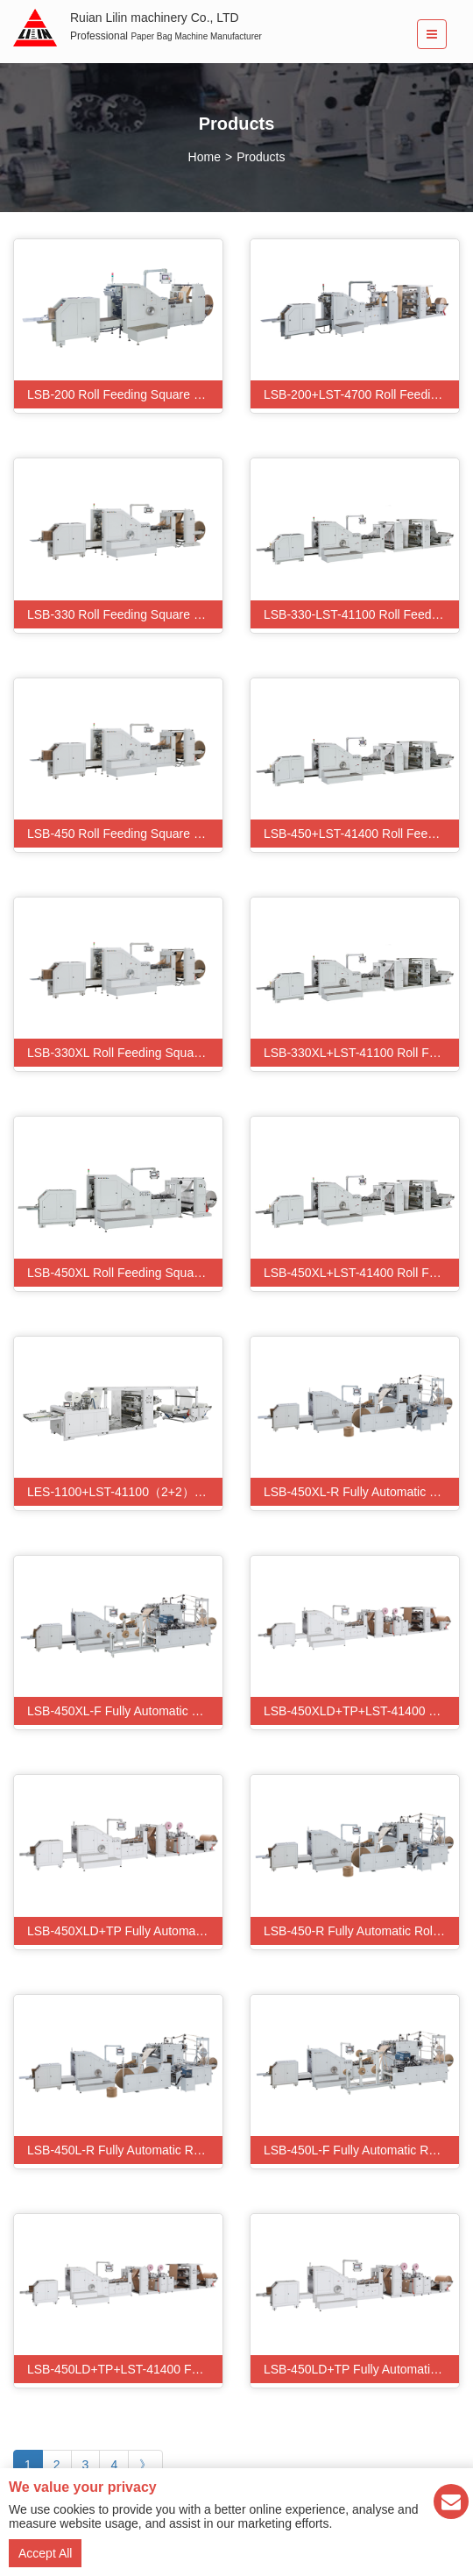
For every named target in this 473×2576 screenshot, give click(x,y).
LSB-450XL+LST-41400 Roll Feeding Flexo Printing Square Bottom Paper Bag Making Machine (361, 1273)
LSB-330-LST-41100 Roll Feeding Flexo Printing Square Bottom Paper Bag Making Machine (361, 614)
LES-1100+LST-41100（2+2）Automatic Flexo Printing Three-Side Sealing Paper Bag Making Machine (124, 1492)
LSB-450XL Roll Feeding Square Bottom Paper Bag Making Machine (124, 1273)
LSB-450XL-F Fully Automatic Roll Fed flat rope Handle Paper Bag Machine (124, 1711)
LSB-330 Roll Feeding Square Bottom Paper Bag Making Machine (124, 614)
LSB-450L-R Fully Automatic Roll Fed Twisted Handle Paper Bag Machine (124, 2150)
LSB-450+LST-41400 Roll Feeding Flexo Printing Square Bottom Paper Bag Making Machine (361, 834)
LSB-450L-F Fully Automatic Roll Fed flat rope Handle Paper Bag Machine (361, 2150)
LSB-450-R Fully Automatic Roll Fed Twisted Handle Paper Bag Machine (361, 1931)
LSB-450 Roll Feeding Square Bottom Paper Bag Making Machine (124, 834)
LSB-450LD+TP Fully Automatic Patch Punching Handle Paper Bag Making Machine (361, 2369)
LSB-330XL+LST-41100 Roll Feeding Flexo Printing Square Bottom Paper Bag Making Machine (361, 1053)
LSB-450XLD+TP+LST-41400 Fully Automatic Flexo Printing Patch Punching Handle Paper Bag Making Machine (361, 1711)
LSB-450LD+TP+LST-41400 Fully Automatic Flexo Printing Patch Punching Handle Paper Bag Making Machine (124, 2369)
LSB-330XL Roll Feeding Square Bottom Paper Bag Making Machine (124, 1053)
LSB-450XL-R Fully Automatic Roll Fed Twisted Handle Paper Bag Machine (361, 1492)
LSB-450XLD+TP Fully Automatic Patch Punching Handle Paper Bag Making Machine (124, 1931)
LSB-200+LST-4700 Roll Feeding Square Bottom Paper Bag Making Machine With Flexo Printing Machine (361, 394)
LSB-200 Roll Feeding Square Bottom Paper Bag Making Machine (124, 394)
